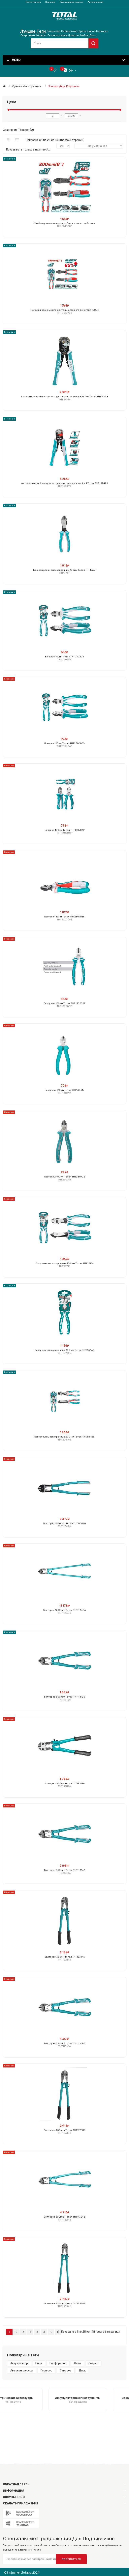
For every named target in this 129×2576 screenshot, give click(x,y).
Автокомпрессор (21, 2370)
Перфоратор (57, 2363)
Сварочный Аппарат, (33, 35)
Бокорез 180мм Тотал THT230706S (64, 916)
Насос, (91, 31)
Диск (82, 2370)
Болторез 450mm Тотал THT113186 (64, 2043)
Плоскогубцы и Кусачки (64, 86)
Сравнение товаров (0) (18, 130)
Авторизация (95, 2)
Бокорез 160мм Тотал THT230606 (64, 656)
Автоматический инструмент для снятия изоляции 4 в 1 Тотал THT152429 (64, 483)
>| (58, 2332)
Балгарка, (102, 31)
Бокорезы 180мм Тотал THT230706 (64, 1176)
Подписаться (71, 2559)
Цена (11, 102)
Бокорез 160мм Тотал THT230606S (64, 743)
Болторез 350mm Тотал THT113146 (64, 1870)
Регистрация (33, 2)
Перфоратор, (69, 31)
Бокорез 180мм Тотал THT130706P (64, 830)
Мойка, (84, 35)
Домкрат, (74, 35)
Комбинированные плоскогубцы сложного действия (64, 223)
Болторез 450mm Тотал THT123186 (64, 2130)
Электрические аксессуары (32, 2398)
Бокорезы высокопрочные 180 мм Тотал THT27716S (64, 1350)
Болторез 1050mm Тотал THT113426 (64, 1523)
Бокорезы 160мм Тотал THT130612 (64, 1090)
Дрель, (82, 31)
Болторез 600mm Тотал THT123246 (64, 2303)
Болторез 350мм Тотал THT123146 (65, 1956)
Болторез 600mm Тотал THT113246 (64, 2216)
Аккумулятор (19, 2363)
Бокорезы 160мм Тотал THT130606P (64, 1003)
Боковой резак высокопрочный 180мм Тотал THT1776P (64, 570)
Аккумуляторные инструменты (96, 2398)
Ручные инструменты (27, 86)
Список (17, 139)
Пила (38, 2363)
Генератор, (54, 31)
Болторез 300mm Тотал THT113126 (64, 1696)
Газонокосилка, (58, 35)
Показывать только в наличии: (26, 149)
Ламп (77, 2363)
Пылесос (46, 2370)
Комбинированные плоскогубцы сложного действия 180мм (64, 310)
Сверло (93, 2363)
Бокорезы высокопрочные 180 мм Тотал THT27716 (64, 1263)
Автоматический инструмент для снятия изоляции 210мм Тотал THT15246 (64, 396)
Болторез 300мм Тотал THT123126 (64, 1783)
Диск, (92, 35)
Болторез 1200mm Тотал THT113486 (64, 1610)
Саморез (65, 2370)
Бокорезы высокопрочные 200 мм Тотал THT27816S (64, 1436)
